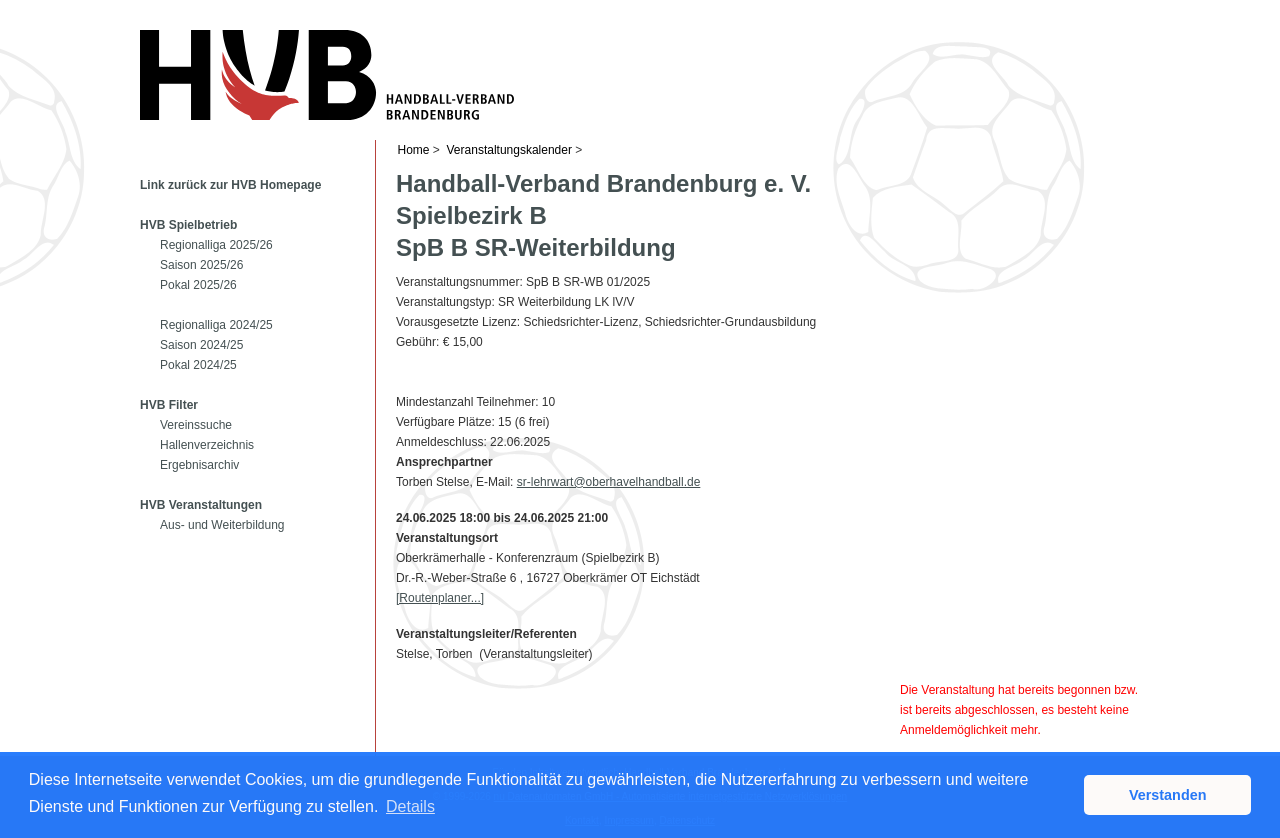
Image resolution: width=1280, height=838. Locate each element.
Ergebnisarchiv (199, 465)
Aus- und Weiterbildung (222, 525)
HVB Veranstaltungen (201, 505)
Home (414, 150)
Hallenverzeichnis (207, 445)
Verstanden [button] (1168, 795)
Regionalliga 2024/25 (216, 325)
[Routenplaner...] (440, 598)
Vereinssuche (196, 425)
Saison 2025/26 (201, 265)
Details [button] (410, 806)
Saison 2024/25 (201, 345)
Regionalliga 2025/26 (216, 245)
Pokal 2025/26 (198, 285)
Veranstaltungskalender (509, 150)
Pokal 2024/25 (198, 365)
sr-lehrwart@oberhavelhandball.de (609, 482)
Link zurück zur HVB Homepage (230, 185)
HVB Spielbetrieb (188, 225)
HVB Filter (169, 405)
